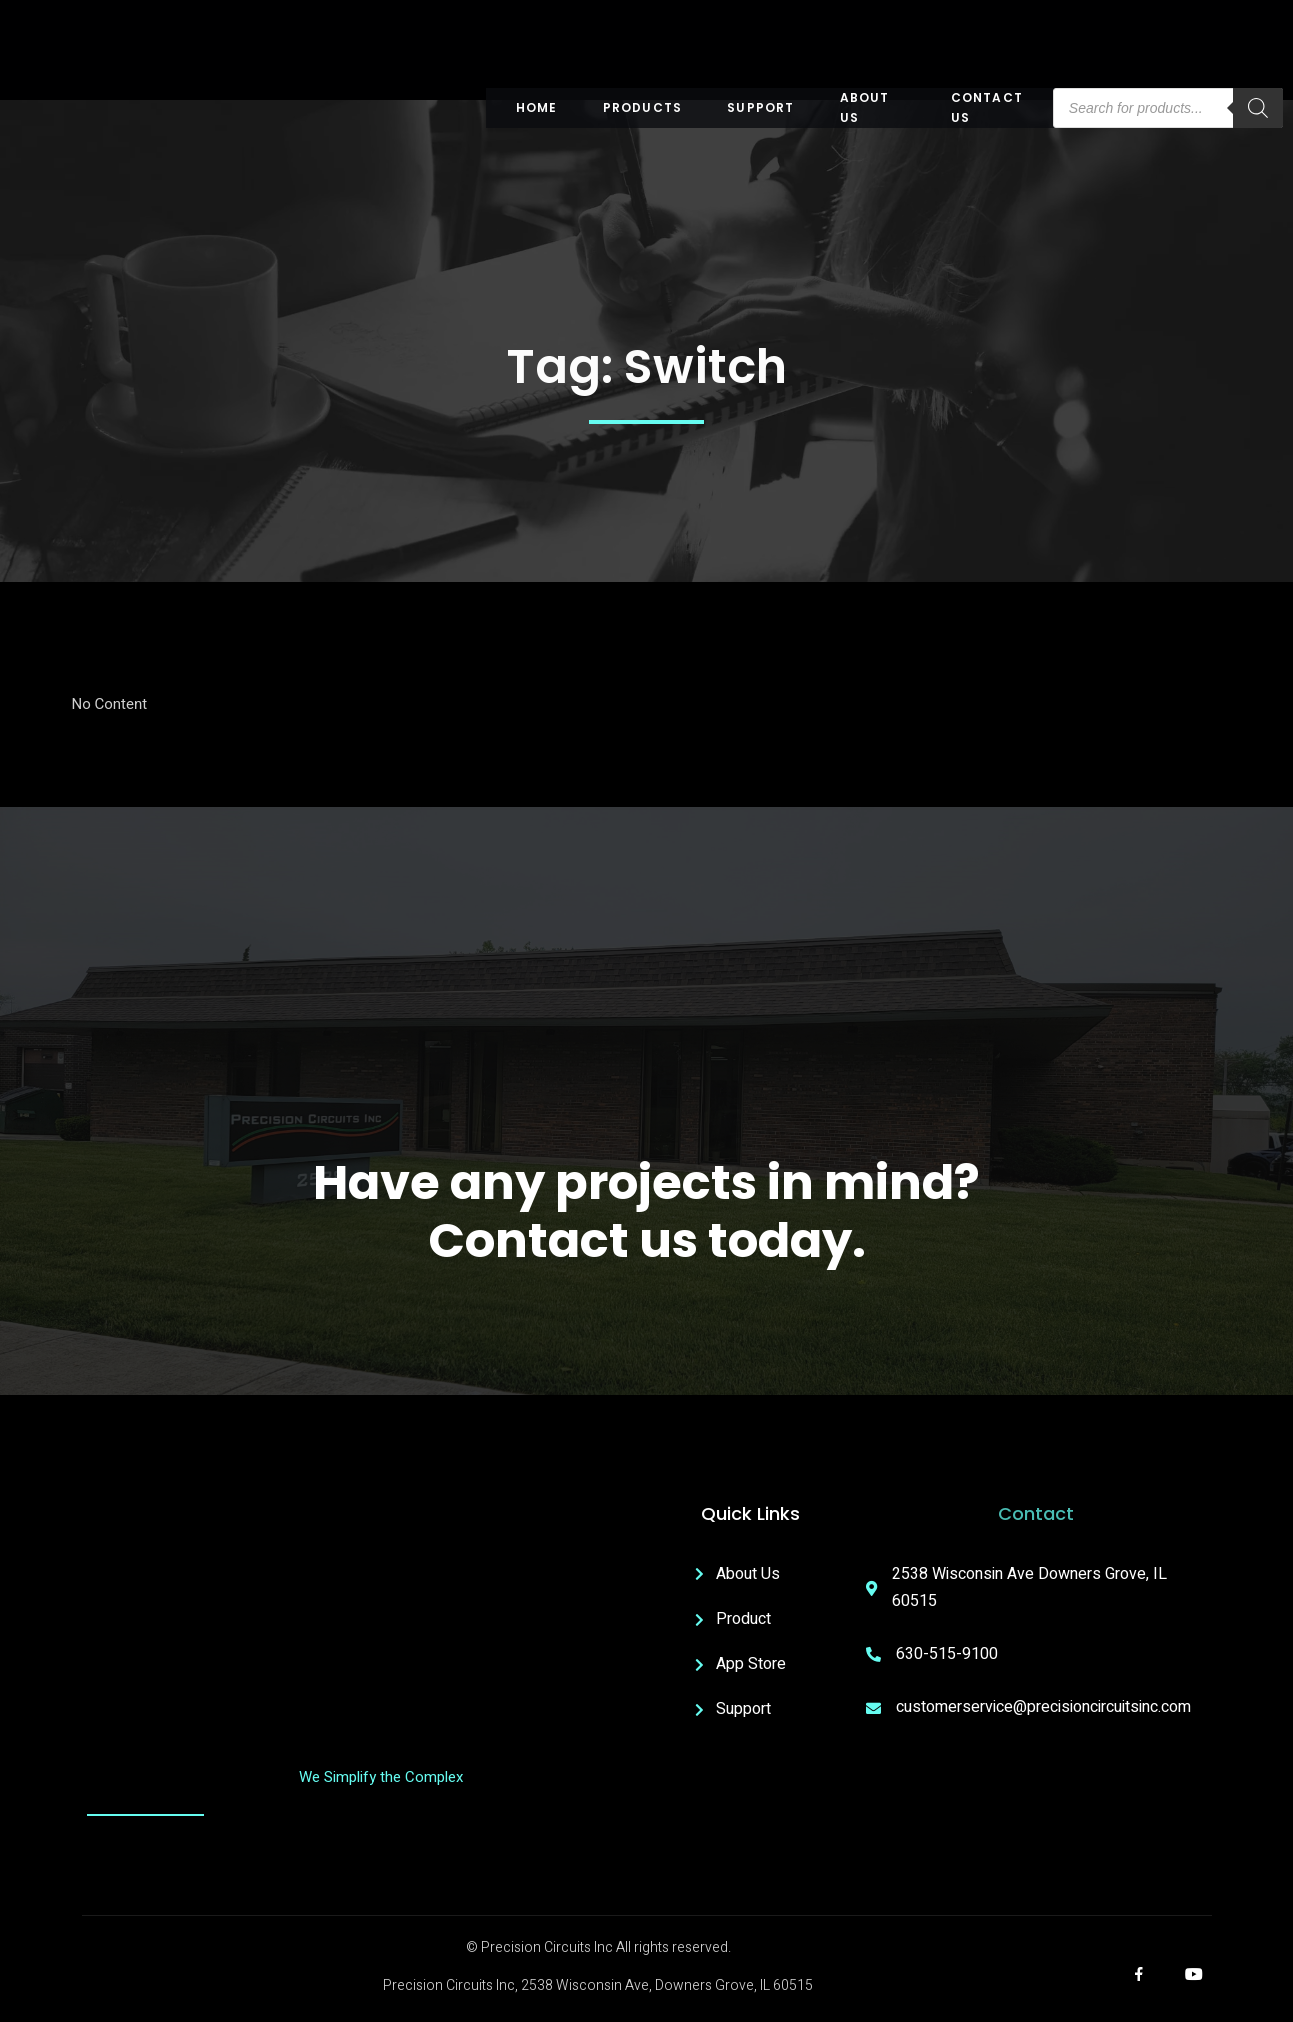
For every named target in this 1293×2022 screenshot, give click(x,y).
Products (643, 107)
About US (865, 108)
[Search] (1258, 108)
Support (760, 107)
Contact (1036, 1513)
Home (537, 107)
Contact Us (987, 108)
